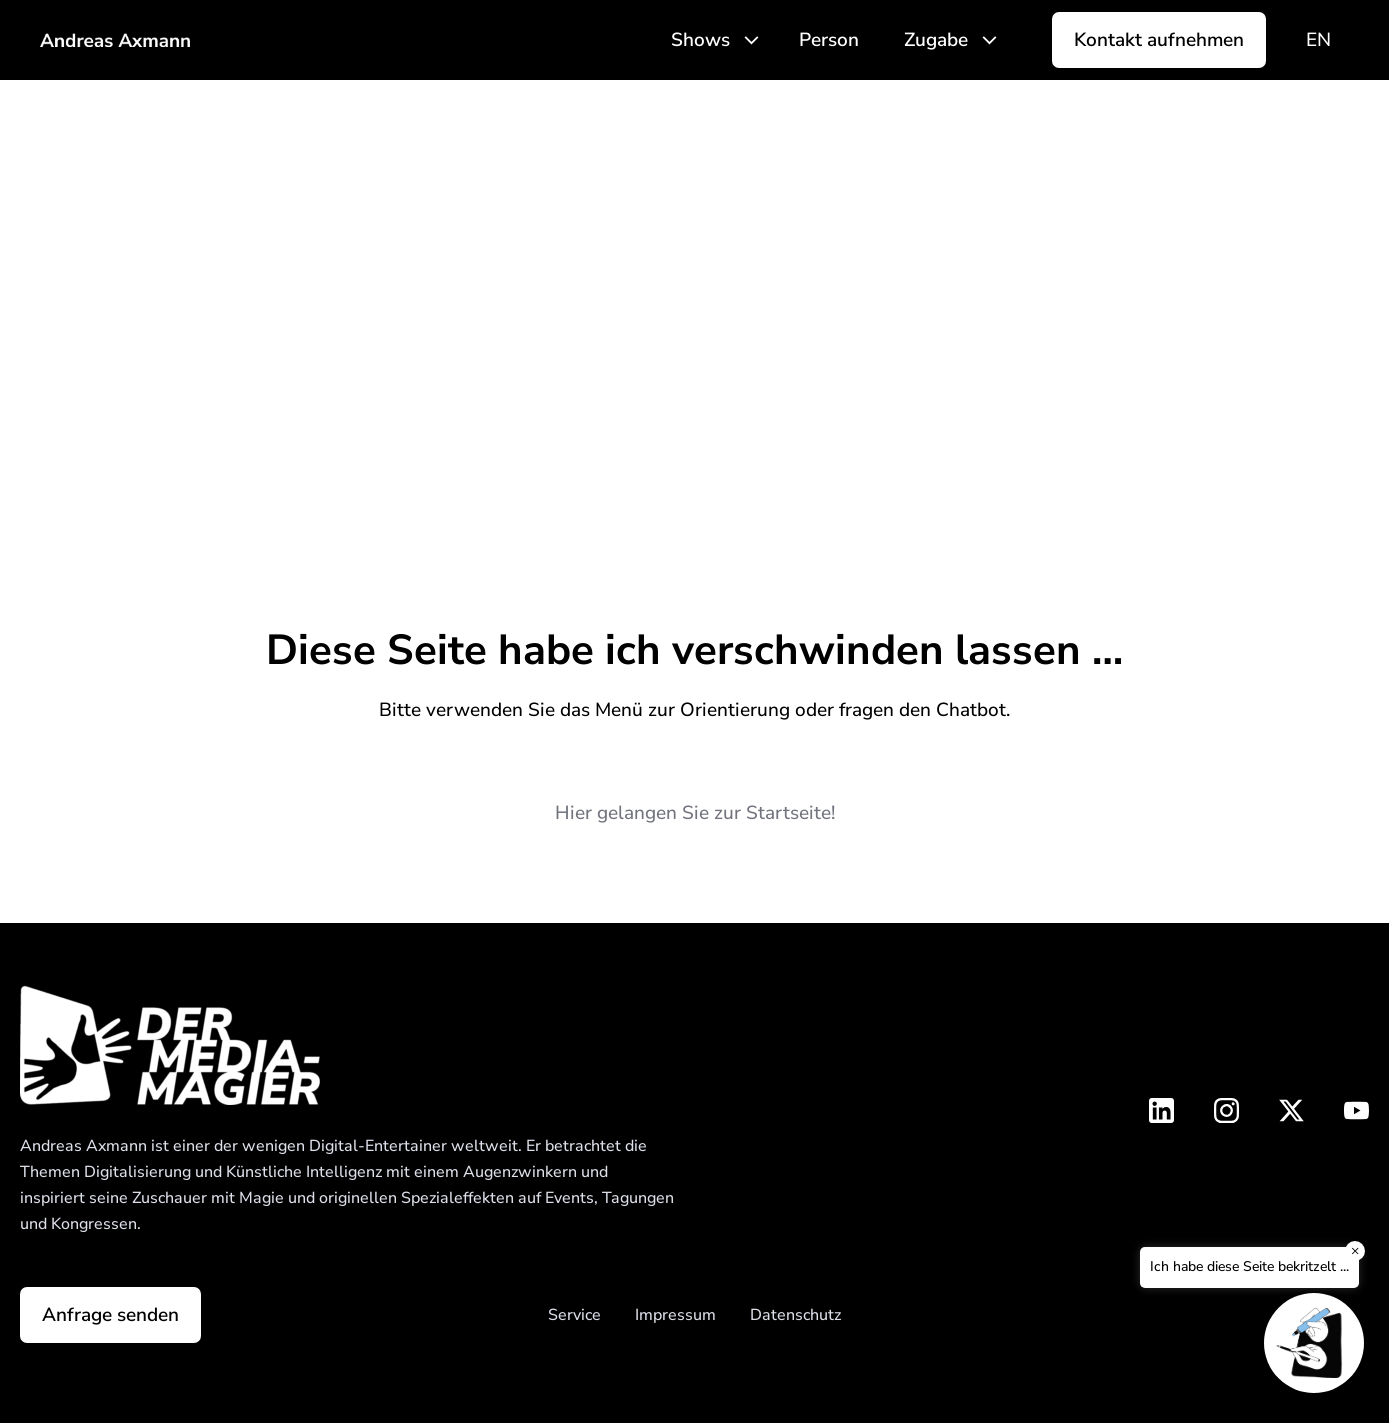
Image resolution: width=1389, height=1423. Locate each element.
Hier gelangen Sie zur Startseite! (695, 813)
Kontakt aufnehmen (1159, 40)
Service (574, 1315)
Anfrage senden (110, 1315)
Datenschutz (795, 1315)
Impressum (675, 1315)
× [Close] (1355, 1250)
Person (829, 40)
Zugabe (936, 40)
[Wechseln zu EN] (1318, 40)
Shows (700, 40)
